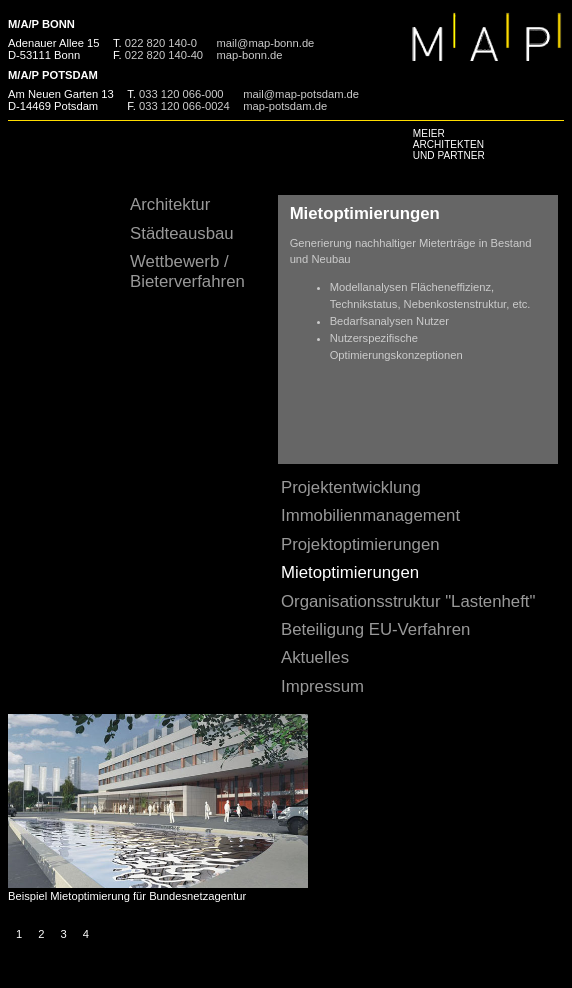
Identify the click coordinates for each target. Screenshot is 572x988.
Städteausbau (182, 233)
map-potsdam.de (285, 106)
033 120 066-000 (181, 94)
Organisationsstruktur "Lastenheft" (408, 601)
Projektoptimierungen (360, 544)
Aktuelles (315, 657)
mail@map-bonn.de (266, 43)
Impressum (322, 686)
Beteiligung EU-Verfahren (375, 629)
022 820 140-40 (164, 55)
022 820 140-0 (161, 43)
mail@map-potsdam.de (301, 94)
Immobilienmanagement (370, 515)
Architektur (170, 204)
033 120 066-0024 (184, 106)
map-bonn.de (250, 55)
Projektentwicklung (351, 487)
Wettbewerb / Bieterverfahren (187, 271)
